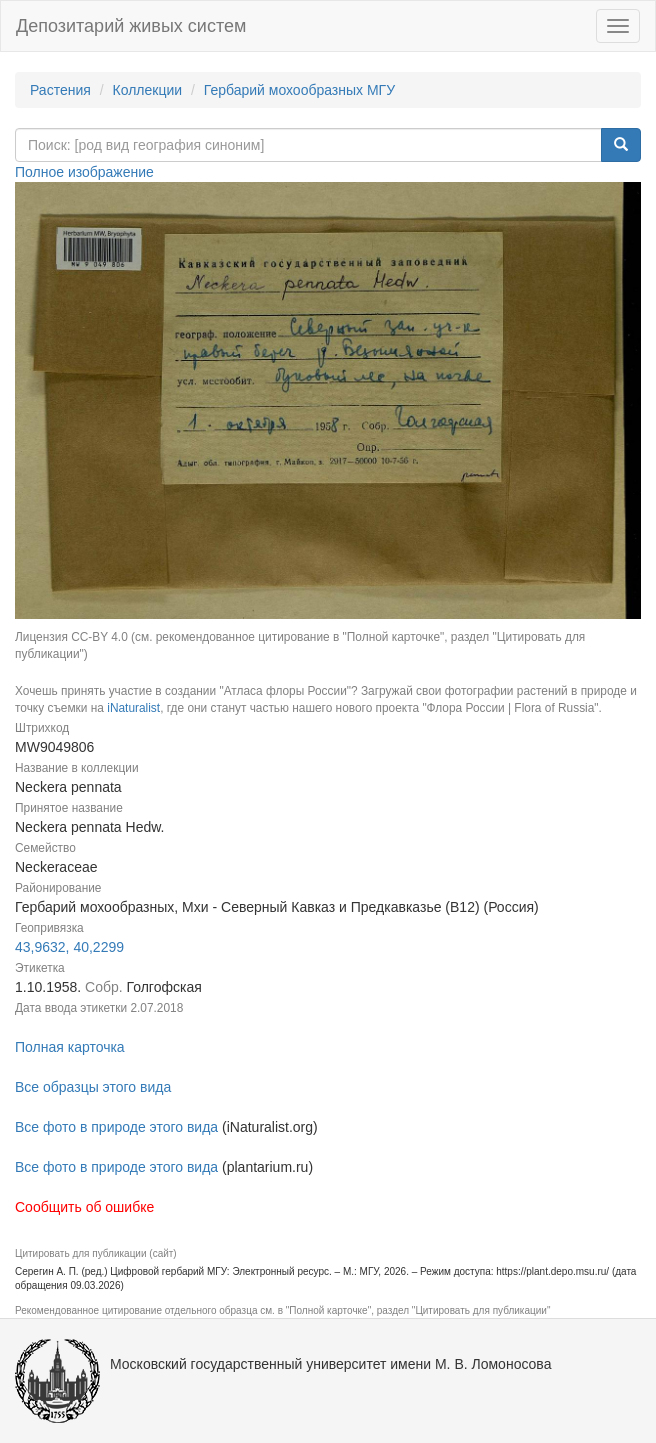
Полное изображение (84, 172)
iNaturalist (133, 708)
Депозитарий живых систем (131, 26)
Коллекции (148, 90)
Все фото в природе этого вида (116, 1127)
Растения (60, 90)
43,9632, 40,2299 (69, 947)
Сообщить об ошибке (84, 1207)
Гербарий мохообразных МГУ (299, 90)
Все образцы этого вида (93, 1087)
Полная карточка (70, 1047)
